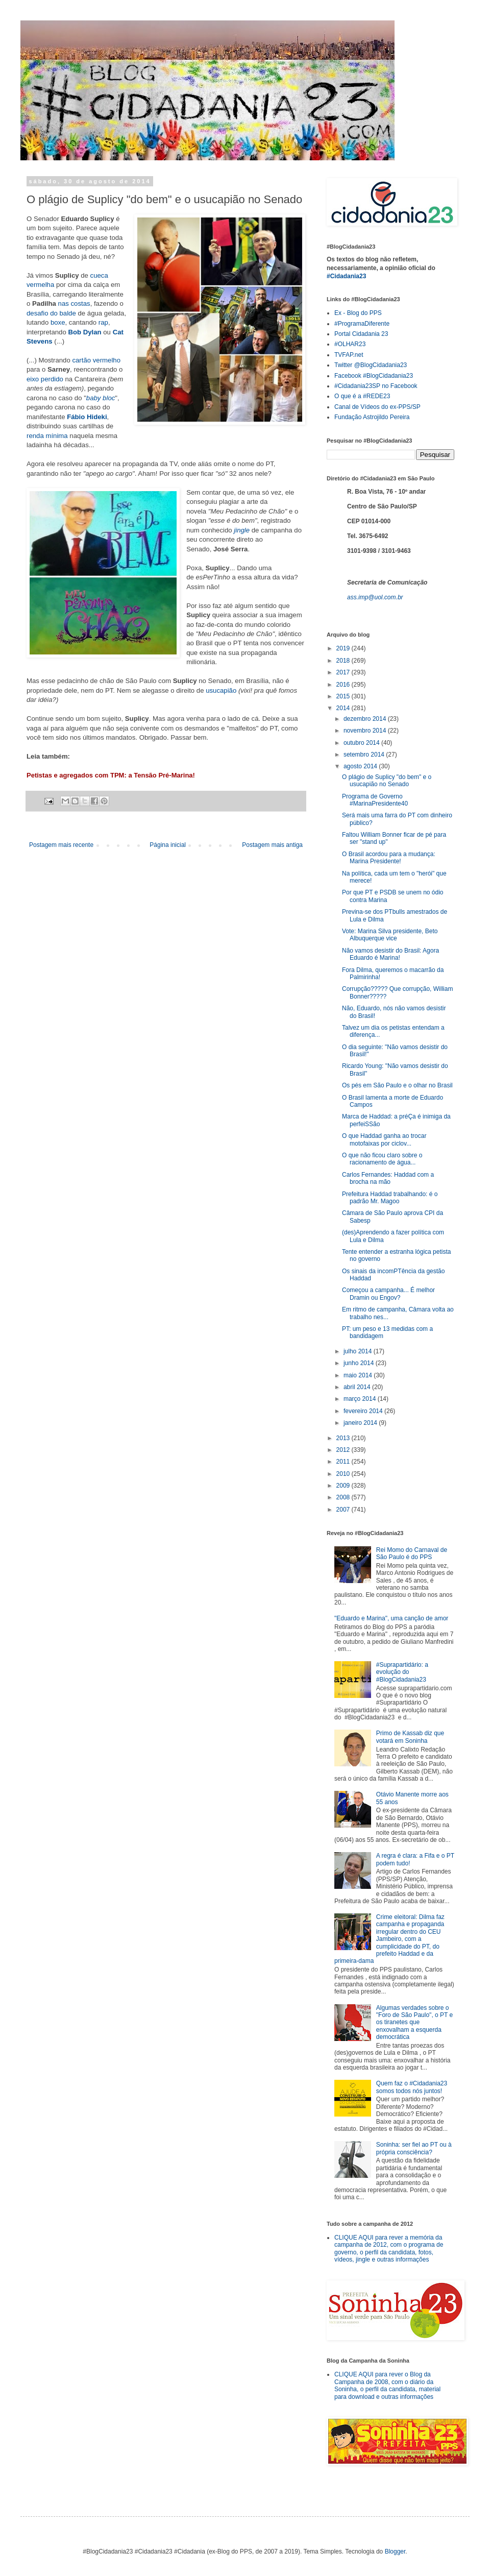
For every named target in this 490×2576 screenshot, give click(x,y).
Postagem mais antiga (272, 844)
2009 (344, 1485)
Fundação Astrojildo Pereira (371, 417)
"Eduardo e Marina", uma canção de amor (391, 1618)
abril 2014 (358, 1387)
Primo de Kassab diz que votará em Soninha (410, 1737)
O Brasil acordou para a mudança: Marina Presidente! (388, 857)
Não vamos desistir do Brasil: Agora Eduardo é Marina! (390, 954)
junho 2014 (360, 1363)
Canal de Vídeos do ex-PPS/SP (377, 406)
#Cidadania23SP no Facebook (376, 386)
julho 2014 (359, 1351)
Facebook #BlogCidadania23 (373, 375)
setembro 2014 (365, 754)
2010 (344, 1473)
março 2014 (361, 1398)
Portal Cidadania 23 (361, 333)
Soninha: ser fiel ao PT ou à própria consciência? (414, 2148)
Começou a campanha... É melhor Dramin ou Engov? (388, 1293)
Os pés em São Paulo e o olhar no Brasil (397, 1085)
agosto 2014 (361, 766)
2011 (344, 1461)
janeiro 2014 (361, 1422)
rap (103, 322)
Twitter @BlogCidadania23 (370, 365)
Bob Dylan (84, 332)
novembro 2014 (366, 730)
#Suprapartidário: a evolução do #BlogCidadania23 (402, 1672)
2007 (344, 1509)
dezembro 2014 (366, 718)
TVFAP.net (348, 354)
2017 (344, 672)
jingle (242, 530)
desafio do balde (51, 313)
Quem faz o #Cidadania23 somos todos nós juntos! (411, 2087)
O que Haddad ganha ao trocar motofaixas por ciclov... (384, 1139)
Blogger (395, 2551)
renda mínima (47, 436)
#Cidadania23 (346, 276)
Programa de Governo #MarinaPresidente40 (375, 800)
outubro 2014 (362, 742)
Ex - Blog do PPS (358, 313)
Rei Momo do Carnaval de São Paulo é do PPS (411, 1553)
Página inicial (168, 844)
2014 (344, 708)
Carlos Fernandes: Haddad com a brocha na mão (388, 1178)
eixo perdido (45, 379)
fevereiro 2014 (364, 1411)
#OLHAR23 (349, 344)
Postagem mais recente (61, 844)
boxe (58, 322)
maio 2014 (359, 1375)
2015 (344, 696)
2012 (344, 1449)
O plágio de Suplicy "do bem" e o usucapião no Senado (386, 780)
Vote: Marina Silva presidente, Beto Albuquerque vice (389, 935)
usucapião (221, 690)
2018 (344, 660)
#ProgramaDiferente (361, 323)
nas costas (74, 303)
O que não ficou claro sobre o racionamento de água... (382, 1159)
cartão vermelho (96, 360)
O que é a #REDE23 (362, 396)
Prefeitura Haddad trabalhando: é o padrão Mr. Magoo (389, 1197)
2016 (344, 684)
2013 (344, 1438)
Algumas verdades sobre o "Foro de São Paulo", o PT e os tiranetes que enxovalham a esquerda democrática (414, 2022)
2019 (344, 648)
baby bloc (100, 398)
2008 (344, 1497)
